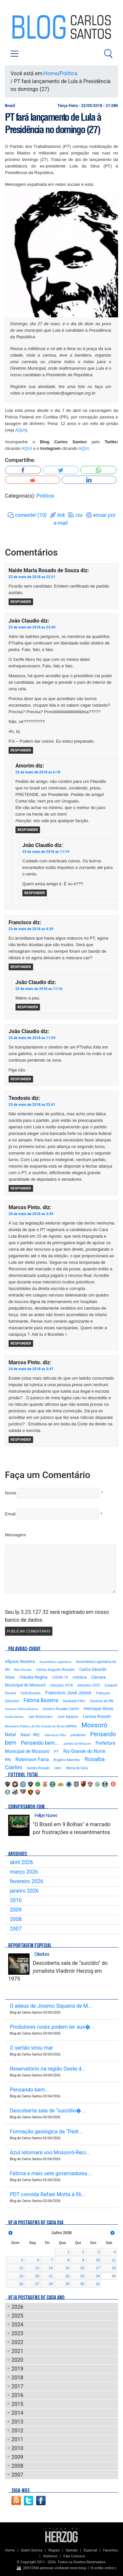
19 (21, 2276)
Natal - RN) (29, 1735)
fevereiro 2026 (26, 1881)
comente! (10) (31, 515)
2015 (17, 2404)
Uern (58, 1768)
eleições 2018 (62, 1685)
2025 (17, 2316)
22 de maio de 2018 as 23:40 (32, 627)
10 (98, 2260)
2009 (16, 1910)
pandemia (78, 1735)
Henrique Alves (98, 1708)
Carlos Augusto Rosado (55, 1669)
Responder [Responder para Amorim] (27, 830)
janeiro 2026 (24, 1891)
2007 (16, 1929)
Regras (54, 2550)
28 (51, 2284)
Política (68, 73)
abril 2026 (21, 1862)
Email (10, 1513)
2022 (17, 2342)
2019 (17, 2369)
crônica (79, 1677)
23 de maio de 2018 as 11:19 (45, 852)
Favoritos (110, 2550)
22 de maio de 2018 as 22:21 (32, 577)
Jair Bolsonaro (40, 1716)
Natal (10, 1734)
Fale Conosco (74, 2556)
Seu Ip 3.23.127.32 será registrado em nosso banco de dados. (57, 1616)
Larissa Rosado (97, 1716)
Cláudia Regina (33, 1677)
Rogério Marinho (66, 1760)
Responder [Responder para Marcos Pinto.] (20, 1343)
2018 (17, 2377)
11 (113, 2260)
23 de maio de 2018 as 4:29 (31, 929)
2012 (17, 2430)
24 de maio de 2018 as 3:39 (31, 1214)
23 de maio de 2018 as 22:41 (32, 1105)
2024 (17, 2324)
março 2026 (24, 1872)
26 (21, 2284)
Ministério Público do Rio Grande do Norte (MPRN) (41, 1726)
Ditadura (41, 1954)
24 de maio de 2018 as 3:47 (31, 1369)
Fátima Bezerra (41, 1700)
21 (51, 2276)
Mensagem (15, 1534)
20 (37, 2276)
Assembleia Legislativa (55, 1662)
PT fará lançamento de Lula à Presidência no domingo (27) (53, 123)
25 (113, 2276)
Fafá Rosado (31, 1693)
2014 (17, 2413)
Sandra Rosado (38, 1768)
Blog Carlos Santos (32, 27)
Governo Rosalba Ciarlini (61, 1709)
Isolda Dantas (14, 1717)
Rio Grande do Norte (84, 1751)
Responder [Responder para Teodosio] (20, 1188)
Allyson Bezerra (20, 1661)
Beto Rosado (22, 1669)
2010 (16, 1900)
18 (113, 2268)
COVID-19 (60, 1677)
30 (82, 2284)
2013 (17, 2422)
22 (67, 2276)
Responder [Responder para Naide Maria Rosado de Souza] (20, 602)
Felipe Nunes (45, 1815)
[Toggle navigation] (14, 53)
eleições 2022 (88, 1685)
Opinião (72, 2550)
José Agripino (67, 1717)
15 (67, 2268)
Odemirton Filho (55, 1735)
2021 (17, 2351)
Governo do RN (101, 1701)
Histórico (50, 2556)
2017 (17, 2386)
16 (82, 2268)
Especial (90, 2550)
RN (8, 1759)
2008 (16, 1919)
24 (98, 2276)
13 (37, 2268)
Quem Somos (31, 2550)
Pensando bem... (40, 1743)
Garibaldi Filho (74, 1701)
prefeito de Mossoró (77, 1743)
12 (21, 2268)
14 (51, 2268)
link (61, 515)
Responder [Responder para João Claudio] (20, 750)
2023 (17, 2333)
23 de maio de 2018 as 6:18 (37, 772)
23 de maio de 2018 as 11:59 (32, 1038)
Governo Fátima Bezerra (21, 1709)
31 (98, 2284)
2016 (17, 2395)
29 (67, 2284)
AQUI (20, 430)
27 (37, 2284)
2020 (17, 2360)
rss (78, 515)
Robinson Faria (32, 1759)
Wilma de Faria (77, 1768)
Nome (10, 1493)
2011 (17, 2439)
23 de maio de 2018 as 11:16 (38, 989)
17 (98, 2268)
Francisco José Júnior (68, 1693)
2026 (17, 2307)
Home (51, 73)
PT (56, 1751)
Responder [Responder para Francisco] (20, 967)
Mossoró (94, 1725)
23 (82, 2276)
